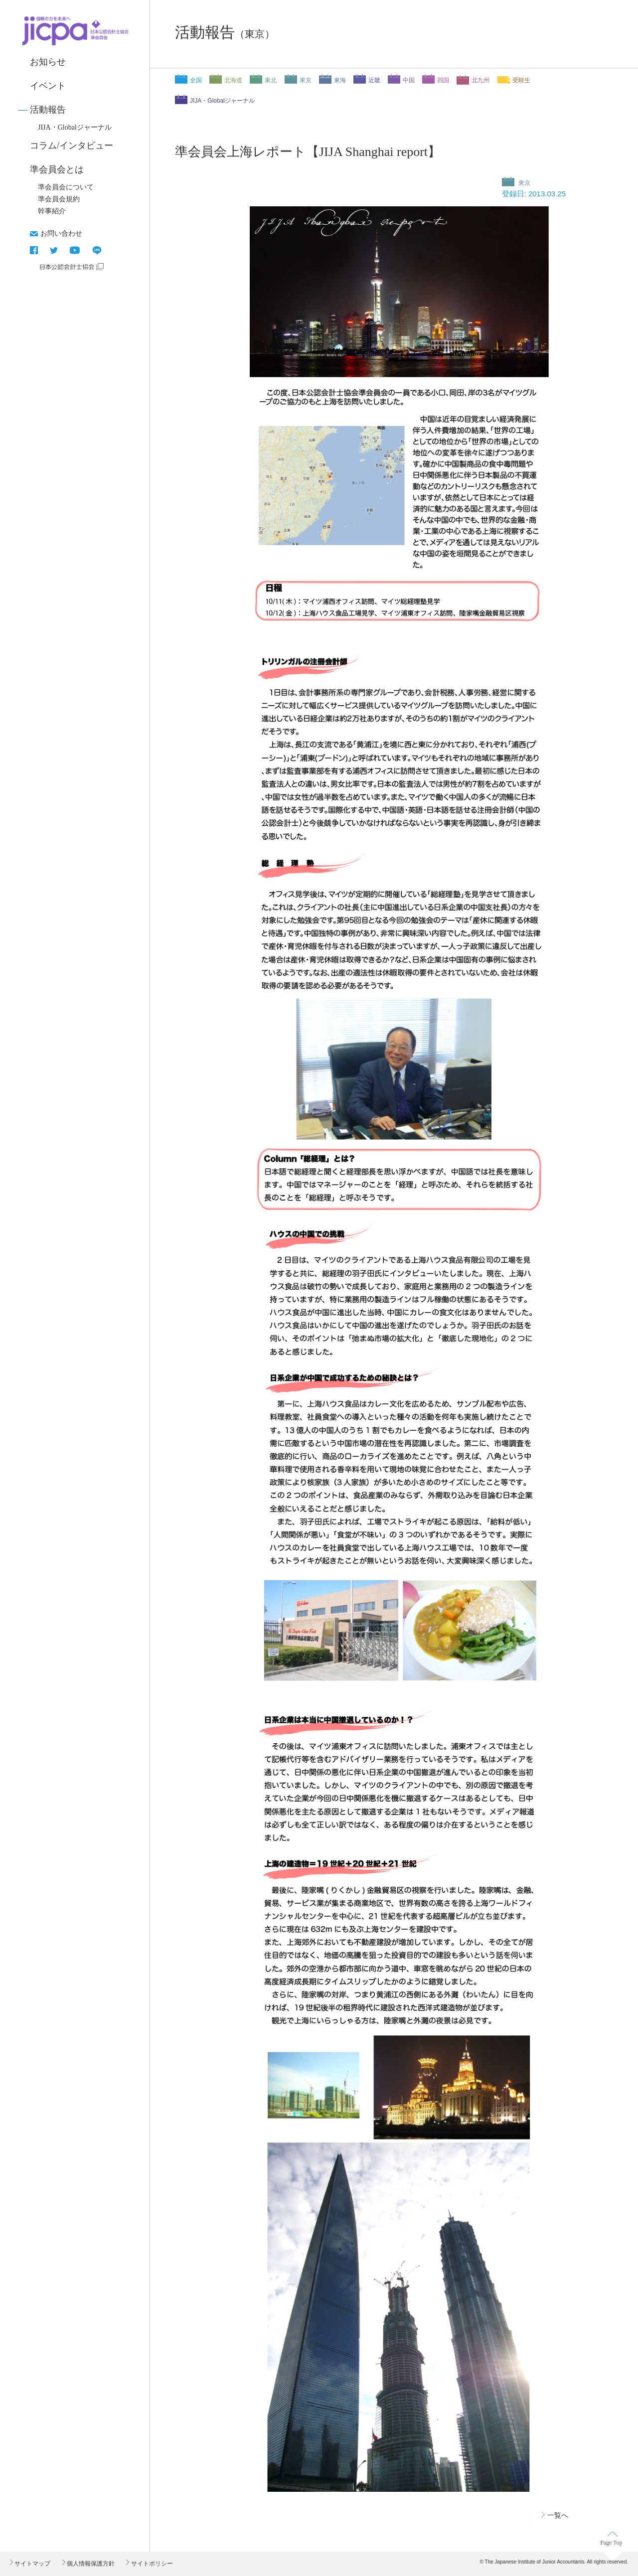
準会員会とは (57, 169)
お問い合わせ (61, 233)
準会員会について (66, 187)
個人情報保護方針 (90, 2563)
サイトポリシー (150, 2563)
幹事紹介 (52, 211)
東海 (340, 80)
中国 (409, 80)
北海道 (233, 80)
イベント (48, 86)
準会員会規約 (59, 199)
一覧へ (557, 2515)
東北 (271, 80)
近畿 (374, 80)
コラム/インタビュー (71, 146)
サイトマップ (31, 2563)
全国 (196, 80)
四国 (443, 80)
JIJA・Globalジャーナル (75, 127)
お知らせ (48, 62)
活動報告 (48, 110)
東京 (306, 80)
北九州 (480, 80)
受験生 (521, 80)
